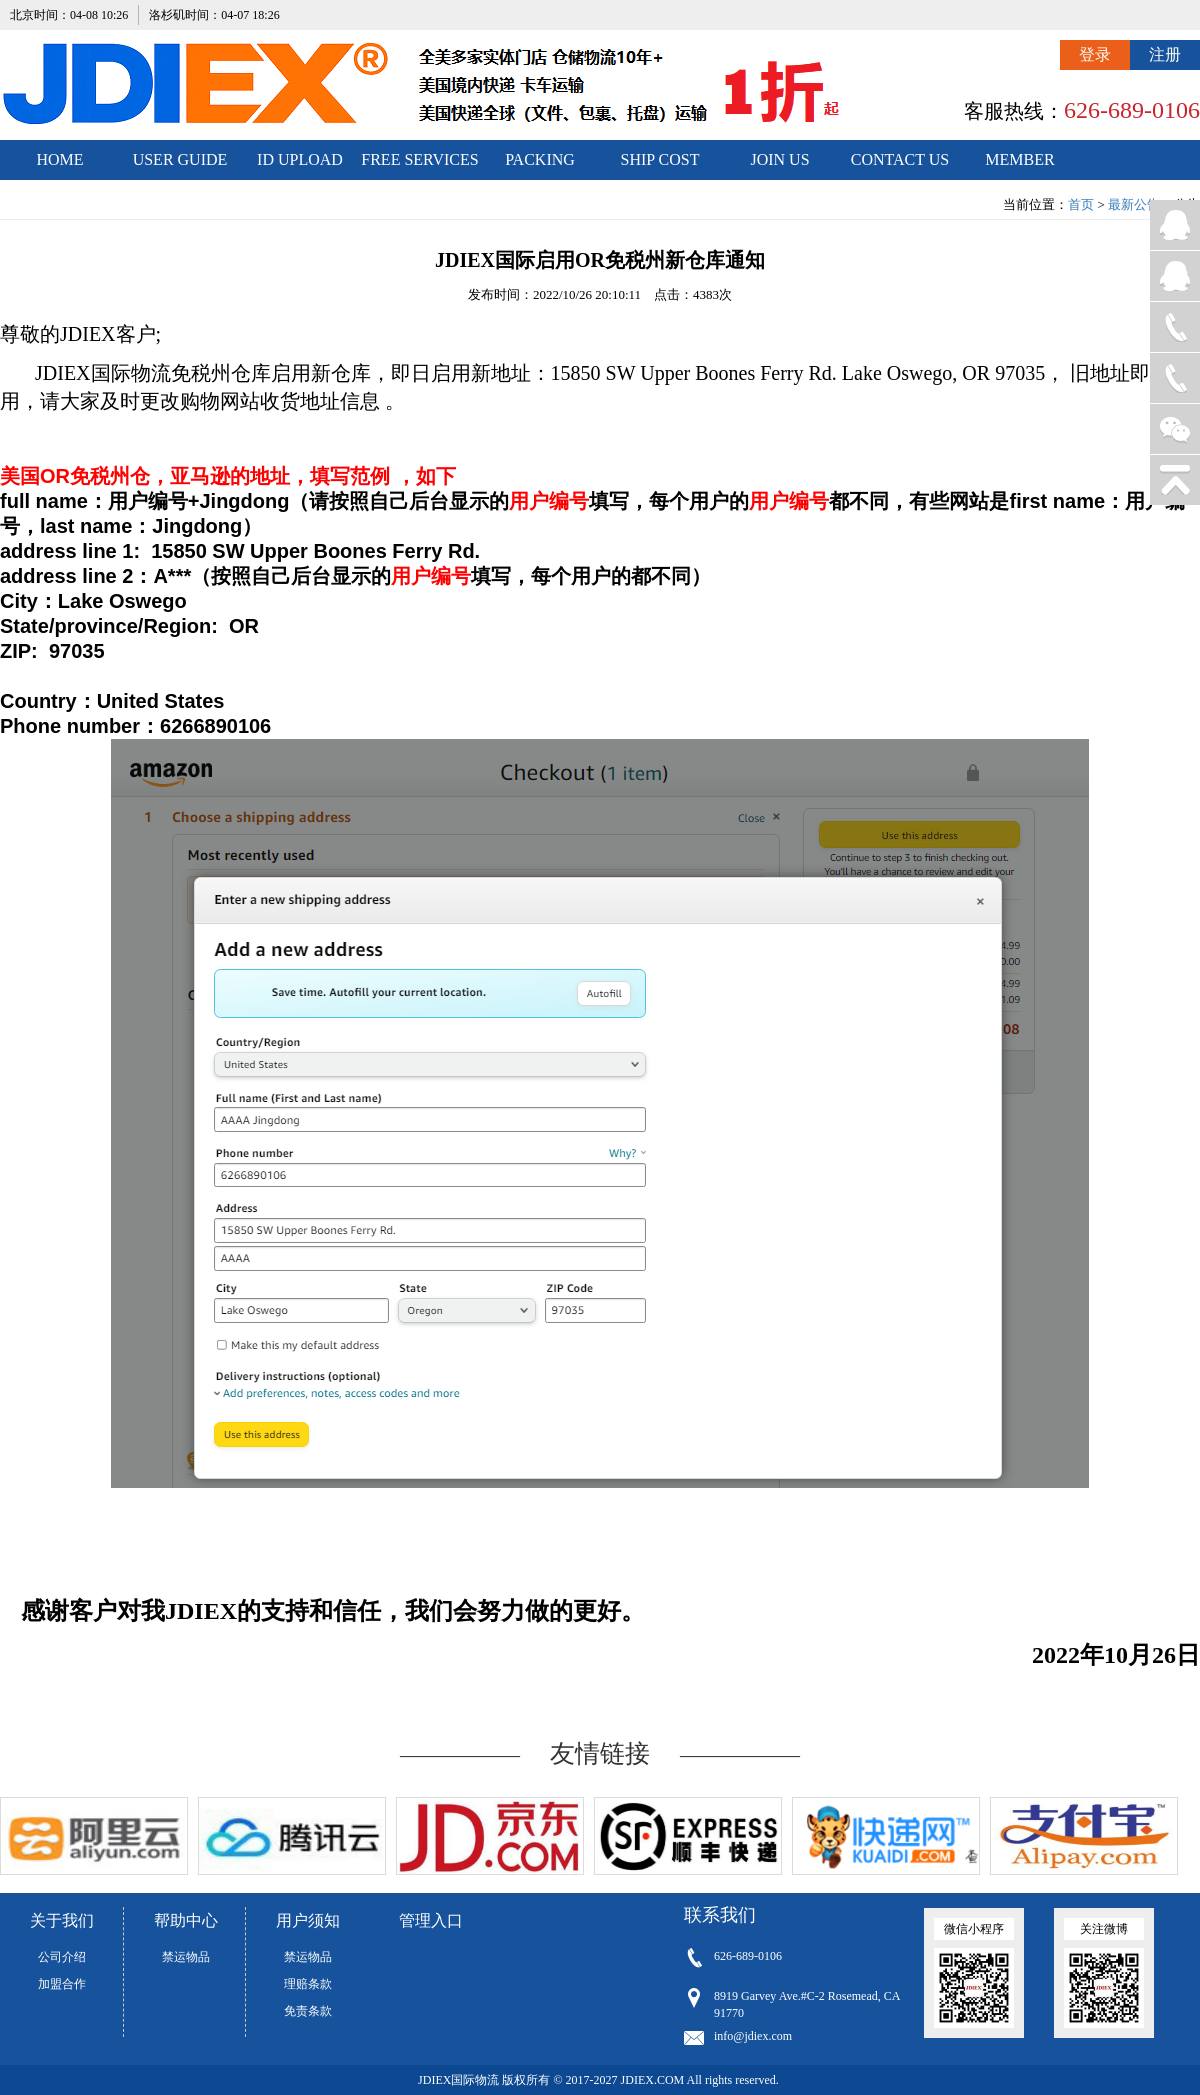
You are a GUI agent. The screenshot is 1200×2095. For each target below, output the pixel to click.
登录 (1095, 54)
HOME (59, 159)
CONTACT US (900, 159)
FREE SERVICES (419, 159)
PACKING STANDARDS (540, 165)
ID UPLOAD (300, 159)
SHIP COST (660, 159)
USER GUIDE (180, 159)
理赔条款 (308, 1984)
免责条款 (308, 2011)
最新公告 (1134, 204)
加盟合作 (62, 1984)
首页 (1081, 204)
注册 (1165, 54)
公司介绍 (62, 1957)
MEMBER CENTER (1019, 165)
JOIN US (779, 159)
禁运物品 (186, 1957)
